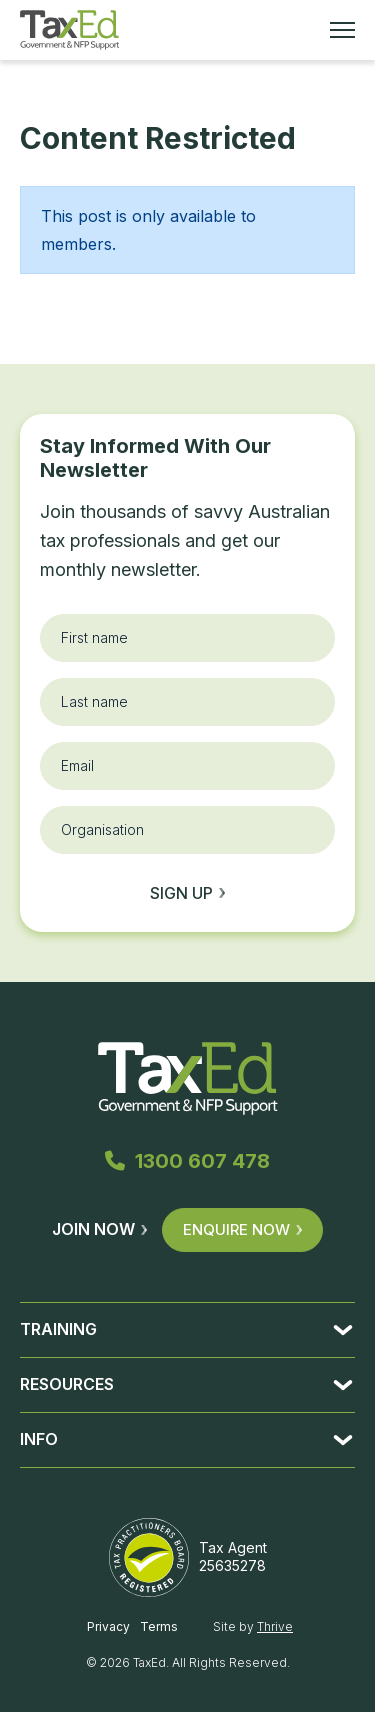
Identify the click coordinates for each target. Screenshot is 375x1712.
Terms (159, 1626)
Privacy (108, 1626)
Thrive (275, 1626)
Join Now (99, 1229)
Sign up (187, 893)
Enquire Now (242, 1229)
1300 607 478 (187, 1161)
